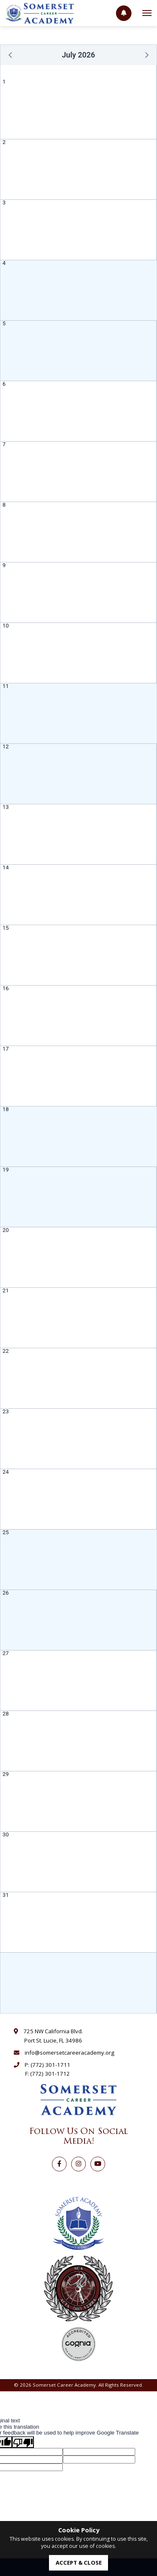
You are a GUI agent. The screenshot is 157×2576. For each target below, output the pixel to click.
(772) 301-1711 (50, 2065)
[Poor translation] (23, 2442)
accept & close (79, 2562)
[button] (11, 54)
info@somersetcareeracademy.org (69, 2052)
